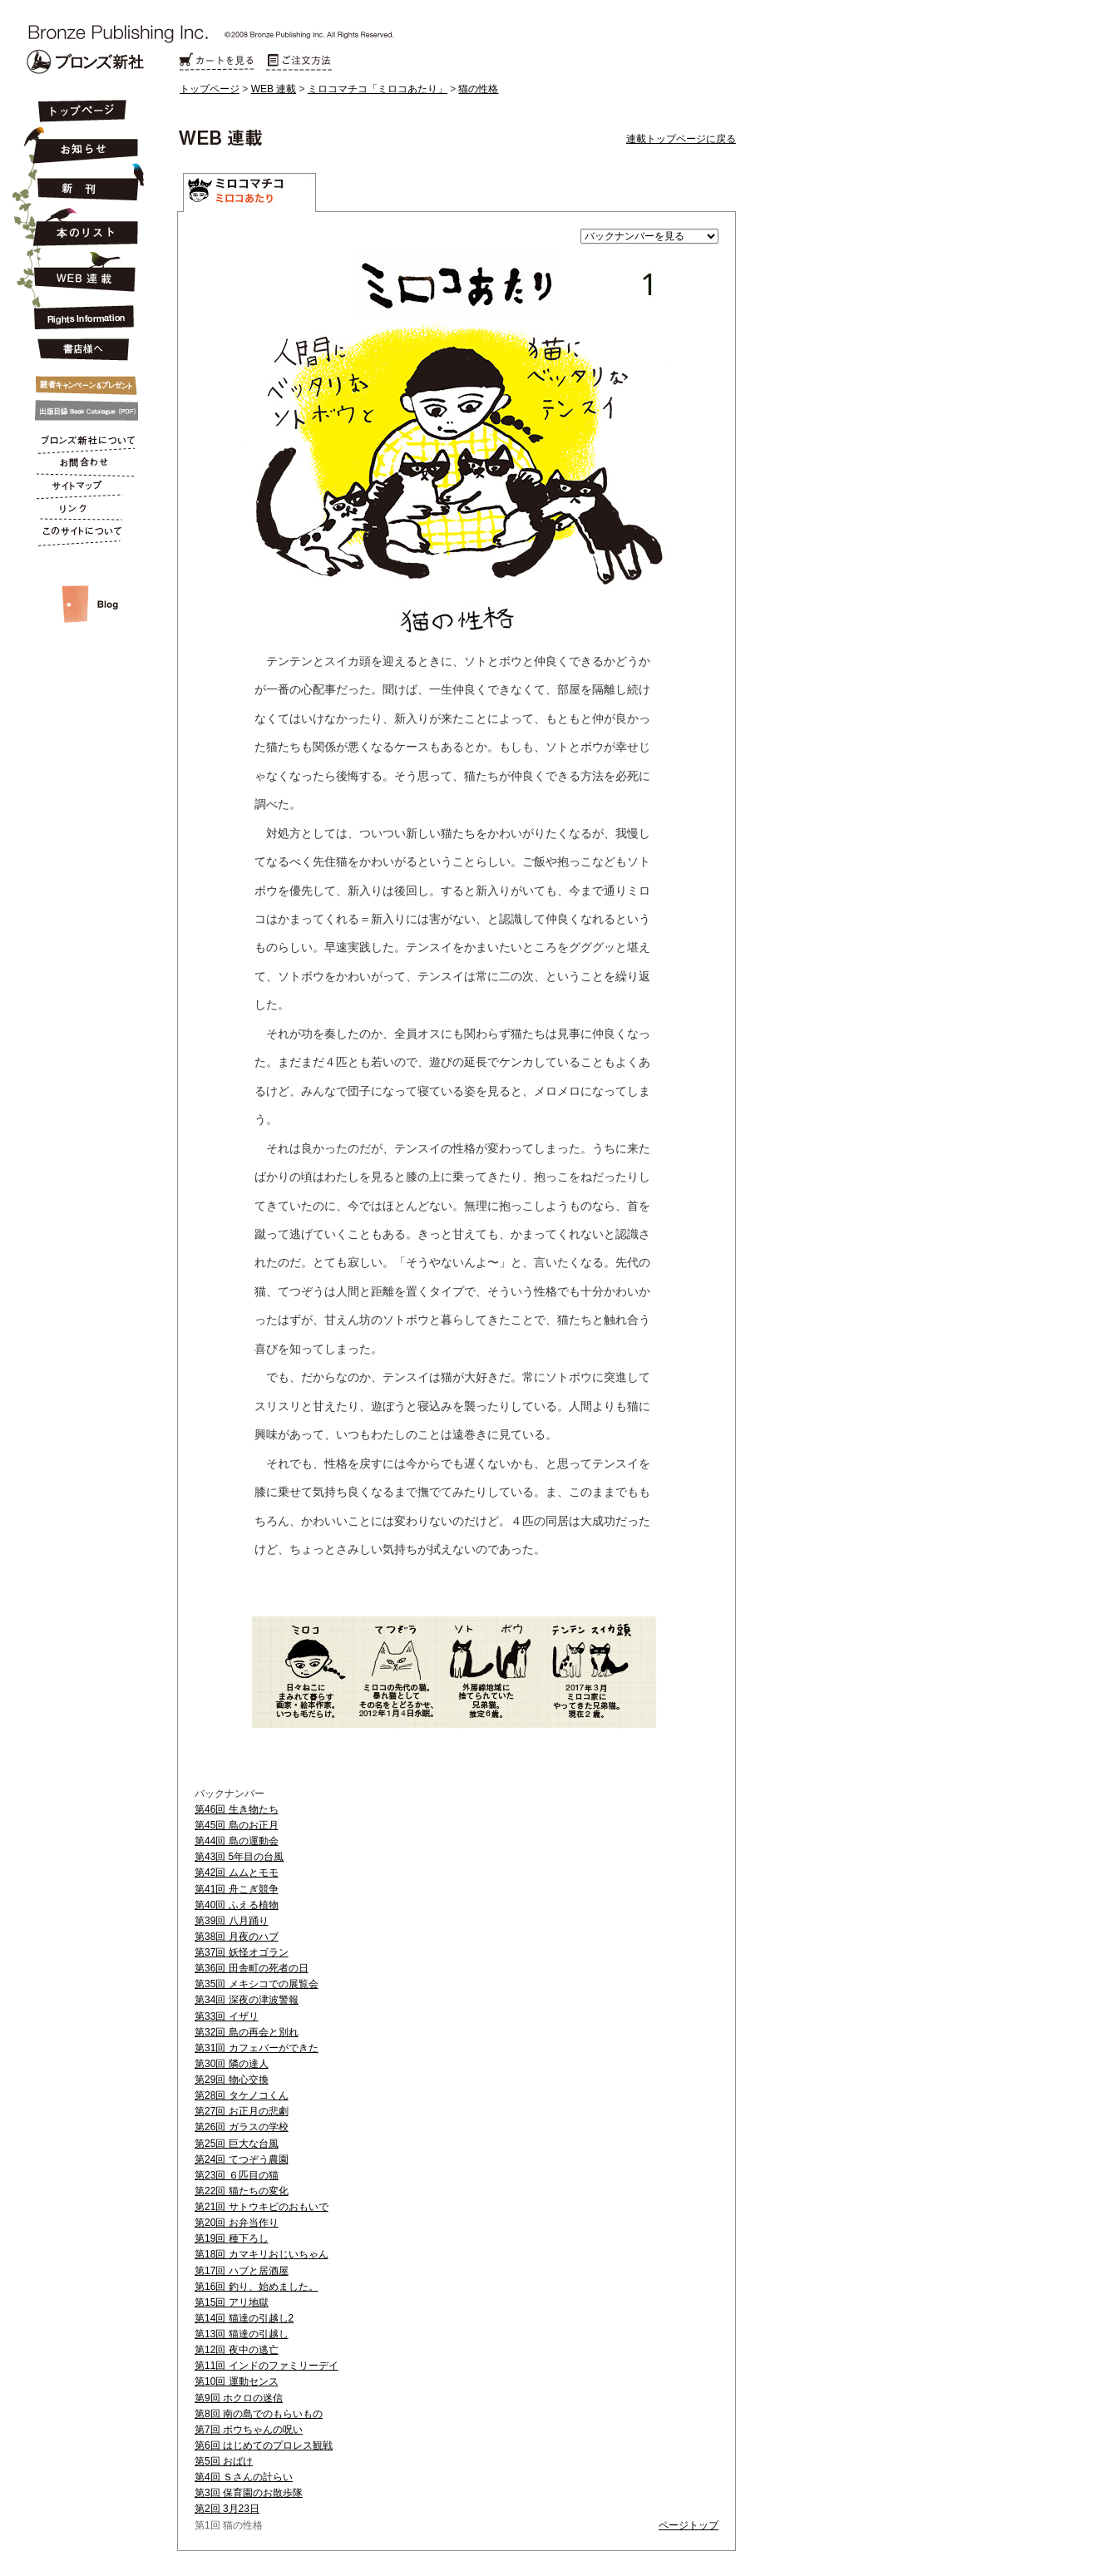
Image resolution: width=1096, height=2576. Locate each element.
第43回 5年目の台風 (239, 1857)
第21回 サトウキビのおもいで (261, 2207)
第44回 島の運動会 (237, 1841)
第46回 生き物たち (237, 1809)
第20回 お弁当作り (237, 2222)
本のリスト (80, 226)
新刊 (80, 183)
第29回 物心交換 (232, 2079)
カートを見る (216, 62)
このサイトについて (80, 535)
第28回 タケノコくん (242, 2095)
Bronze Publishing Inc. (85, 61)
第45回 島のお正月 (237, 1825)
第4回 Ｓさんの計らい (244, 2477)
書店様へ (80, 350)
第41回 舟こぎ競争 (237, 1889)
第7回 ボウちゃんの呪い (249, 2429)
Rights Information (80, 314)
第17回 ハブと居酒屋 (242, 2271)
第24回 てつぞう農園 (242, 2159)
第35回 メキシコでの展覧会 (256, 1984)
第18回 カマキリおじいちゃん (261, 2254)
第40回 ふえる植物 (237, 1905)
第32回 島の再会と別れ (247, 2032)
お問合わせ (80, 465)
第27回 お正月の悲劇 (242, 2111)
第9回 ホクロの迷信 (239, 2398)
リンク (80, 512)
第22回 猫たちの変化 (242, 2191)
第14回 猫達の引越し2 (244, 2318)
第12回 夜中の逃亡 (237, 2350)
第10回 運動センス (237, 2381)
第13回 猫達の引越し (242, 2334)
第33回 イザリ (227, 2016)
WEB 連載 (274, 89)
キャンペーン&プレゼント (80, 381)
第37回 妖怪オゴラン (242, 1952)
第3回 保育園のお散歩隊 (249, 2493)
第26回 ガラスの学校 (242, 2127)
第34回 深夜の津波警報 (247, 2000)
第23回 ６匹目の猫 (237, 2175)
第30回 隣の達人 (232, 2064)
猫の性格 (478, 89)
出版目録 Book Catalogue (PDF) (80, 410)
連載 (80, 271)
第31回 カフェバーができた (256, 2048)
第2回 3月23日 (227, 2508)
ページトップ (688, 2525)
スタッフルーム (80, 587)
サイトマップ (80, 489)
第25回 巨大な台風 (237, 2143)
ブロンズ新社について (80, 442)
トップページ (209, 89)
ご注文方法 (299, 62)
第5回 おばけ (224, 2461)
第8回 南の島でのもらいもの (259, 2414)
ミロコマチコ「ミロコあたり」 (377, 89)
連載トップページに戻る (681, 139)
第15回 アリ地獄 (232, 2302)
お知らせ (80, 143)
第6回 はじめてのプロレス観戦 (264, 2445)
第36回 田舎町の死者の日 (252, 1968)
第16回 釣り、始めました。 (256, 2286)
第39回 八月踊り (232, 1921)
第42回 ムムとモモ (237, 1872)
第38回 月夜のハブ (237, 1936)
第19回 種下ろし (232, 2238)
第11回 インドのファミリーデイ (266, 2365)
